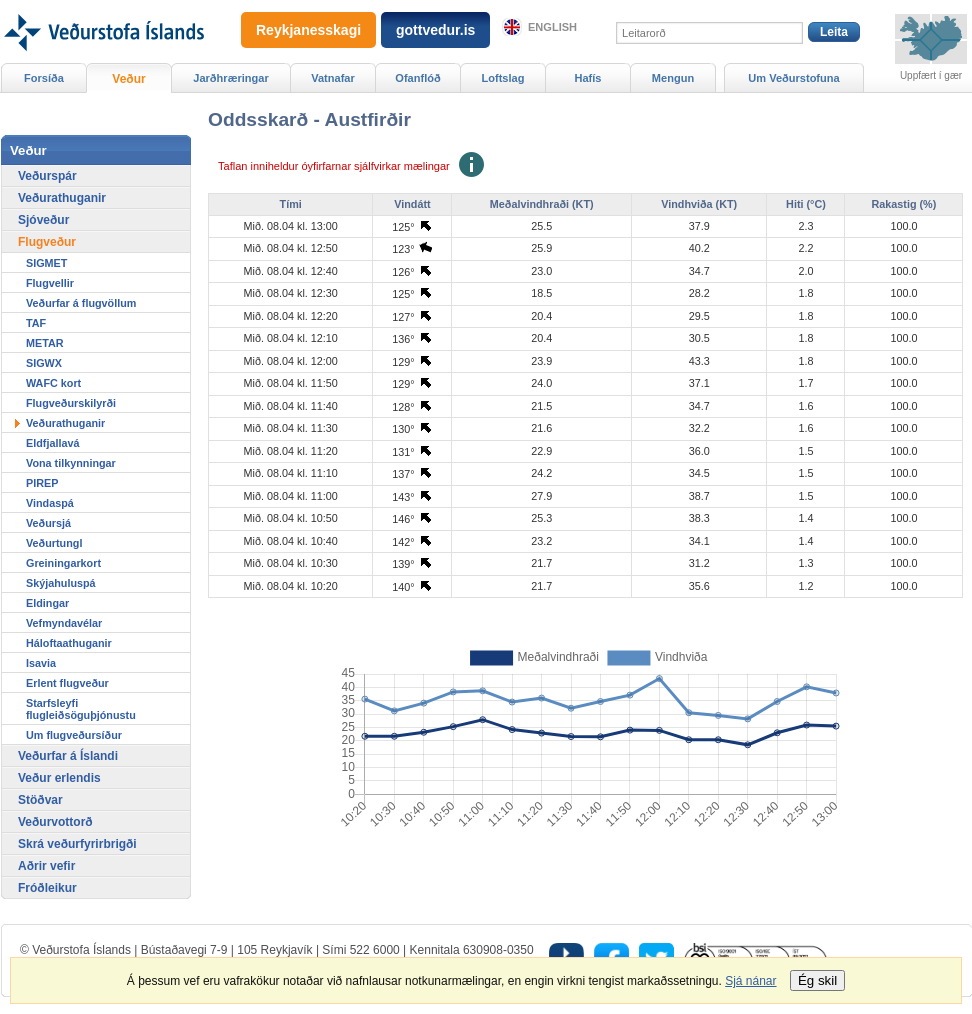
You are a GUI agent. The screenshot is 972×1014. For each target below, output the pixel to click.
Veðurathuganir (62, 198)
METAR (45, 343)
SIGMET (46, 263)
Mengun (673, 78)
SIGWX (44, 363)
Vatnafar (333, 78)
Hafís (588, 78)
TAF (36, 323)
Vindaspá (50, 503)
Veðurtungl (54, 543)
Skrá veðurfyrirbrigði (77, 844)
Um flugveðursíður (74, 735)
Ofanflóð (417, 78)
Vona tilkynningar (71, 463)
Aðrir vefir (46, 866)
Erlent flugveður (67, 683)
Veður (128, 79)
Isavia (41, 663)
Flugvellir (50, 283)
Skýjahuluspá (61, 583)
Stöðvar (40, 800)
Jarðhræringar (230, 78)
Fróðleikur (47, 888)
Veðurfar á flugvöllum (81, 303)
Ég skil (817, 980)
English (552, 27)
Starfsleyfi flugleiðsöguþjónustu (81, 709)
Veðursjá (48, 523)
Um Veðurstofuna (793, 78)
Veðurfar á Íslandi (68, 756)
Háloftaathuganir (69, 643)
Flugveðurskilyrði (71, 403)
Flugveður (47, 242)
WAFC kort (53, 383)
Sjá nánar (750, 981)
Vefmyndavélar (64, 623)
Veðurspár (47, 176)
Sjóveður (43, 220)
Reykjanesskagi (308, 30)
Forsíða (44, 78)
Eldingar (47, 603)
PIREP (42, 483)
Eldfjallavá (52, 443)
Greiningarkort (63, 563)
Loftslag (503, 78)
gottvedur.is (435, 30)
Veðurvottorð (55, 822)
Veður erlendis (59, 778)
